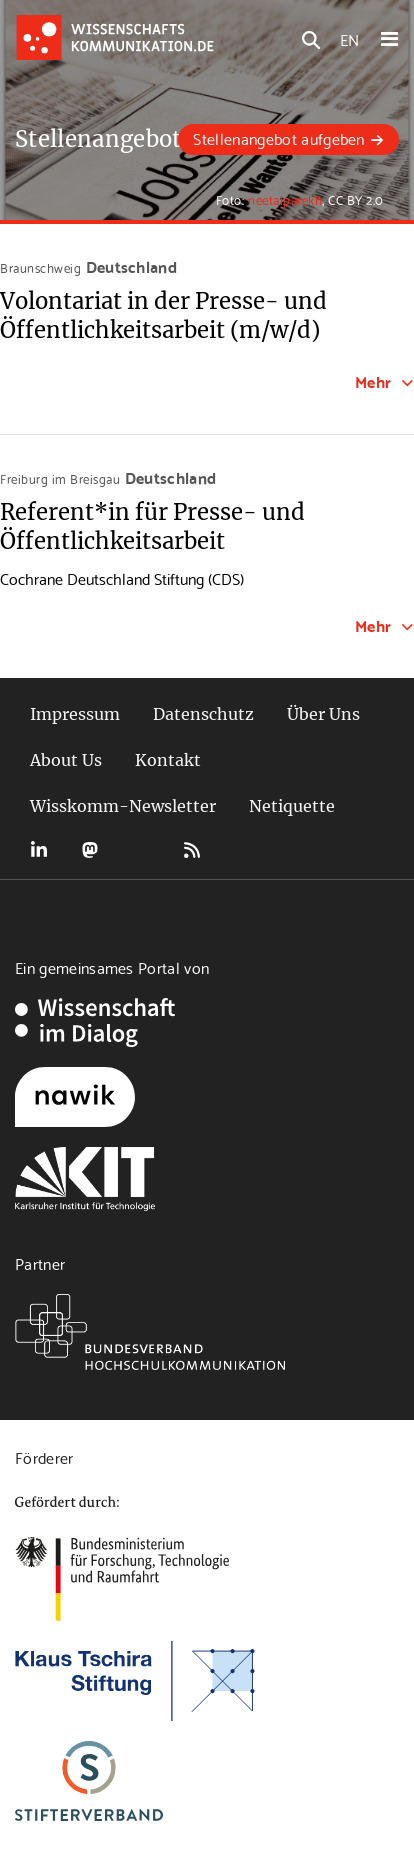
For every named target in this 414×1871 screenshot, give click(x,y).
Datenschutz (203, 714)
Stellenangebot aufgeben (278, 137)
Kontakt (168, 760)
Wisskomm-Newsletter (123, 806)
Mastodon (90, 850)
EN (349, 38)
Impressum (75, 714)
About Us (66, 760)
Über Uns (323, 714)
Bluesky (141, 850)
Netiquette (292, 806)
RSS (192, 850)
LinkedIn (39, 850)
